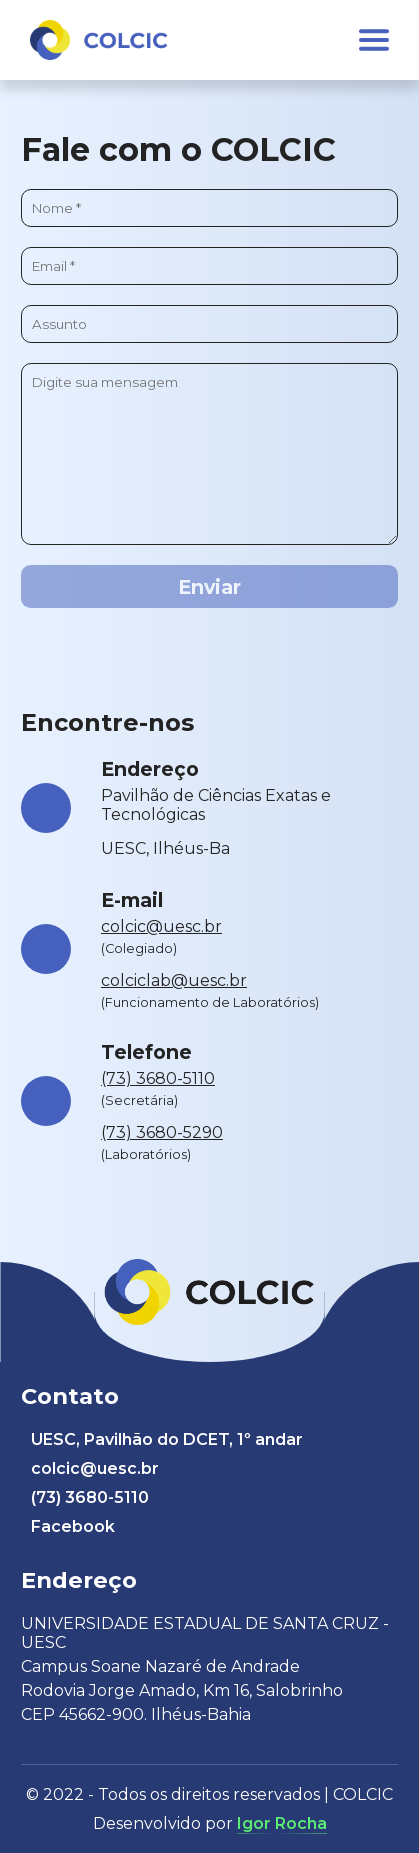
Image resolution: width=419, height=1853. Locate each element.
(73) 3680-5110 (158, 1078)
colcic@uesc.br (161, 926)
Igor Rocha (282, 1823)
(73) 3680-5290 (162, 1132)
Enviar (209, 587)
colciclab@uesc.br (174, 980)
